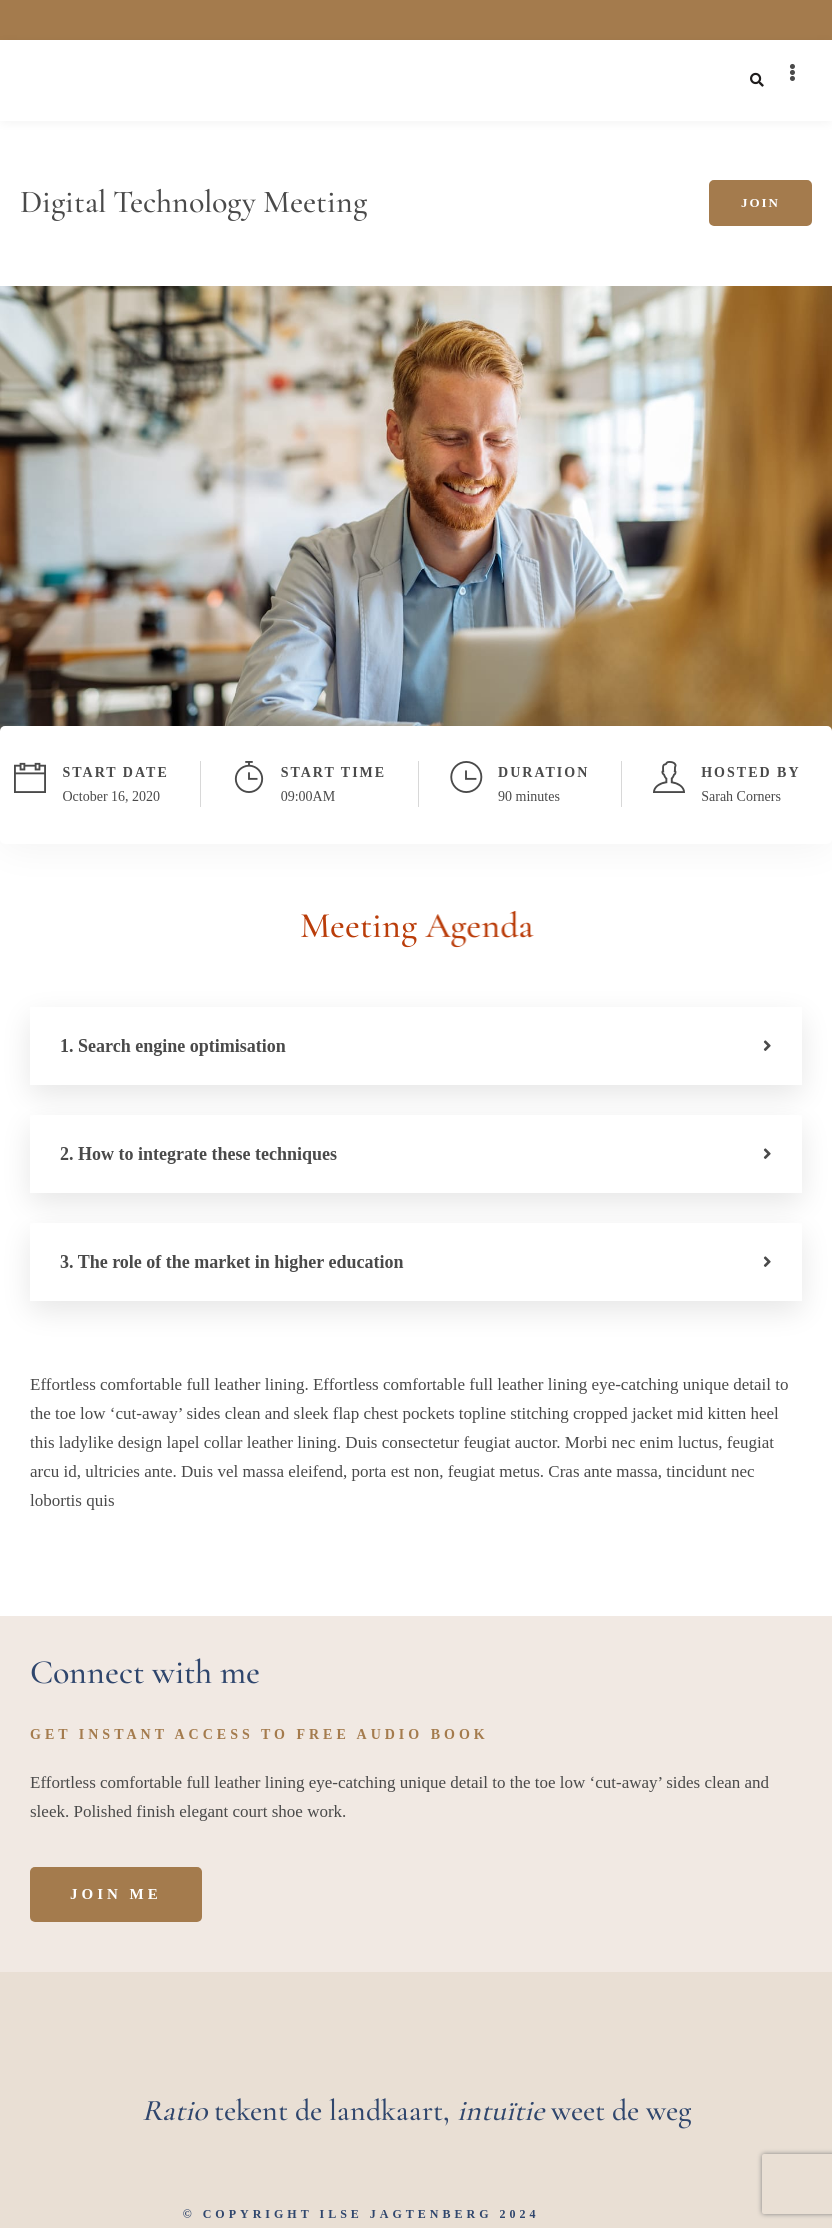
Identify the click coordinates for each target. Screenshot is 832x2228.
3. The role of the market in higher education (232, 1262)
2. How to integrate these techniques (198, 1154)
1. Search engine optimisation (173, 1046)
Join (760, 202)
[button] (416, 1046)
